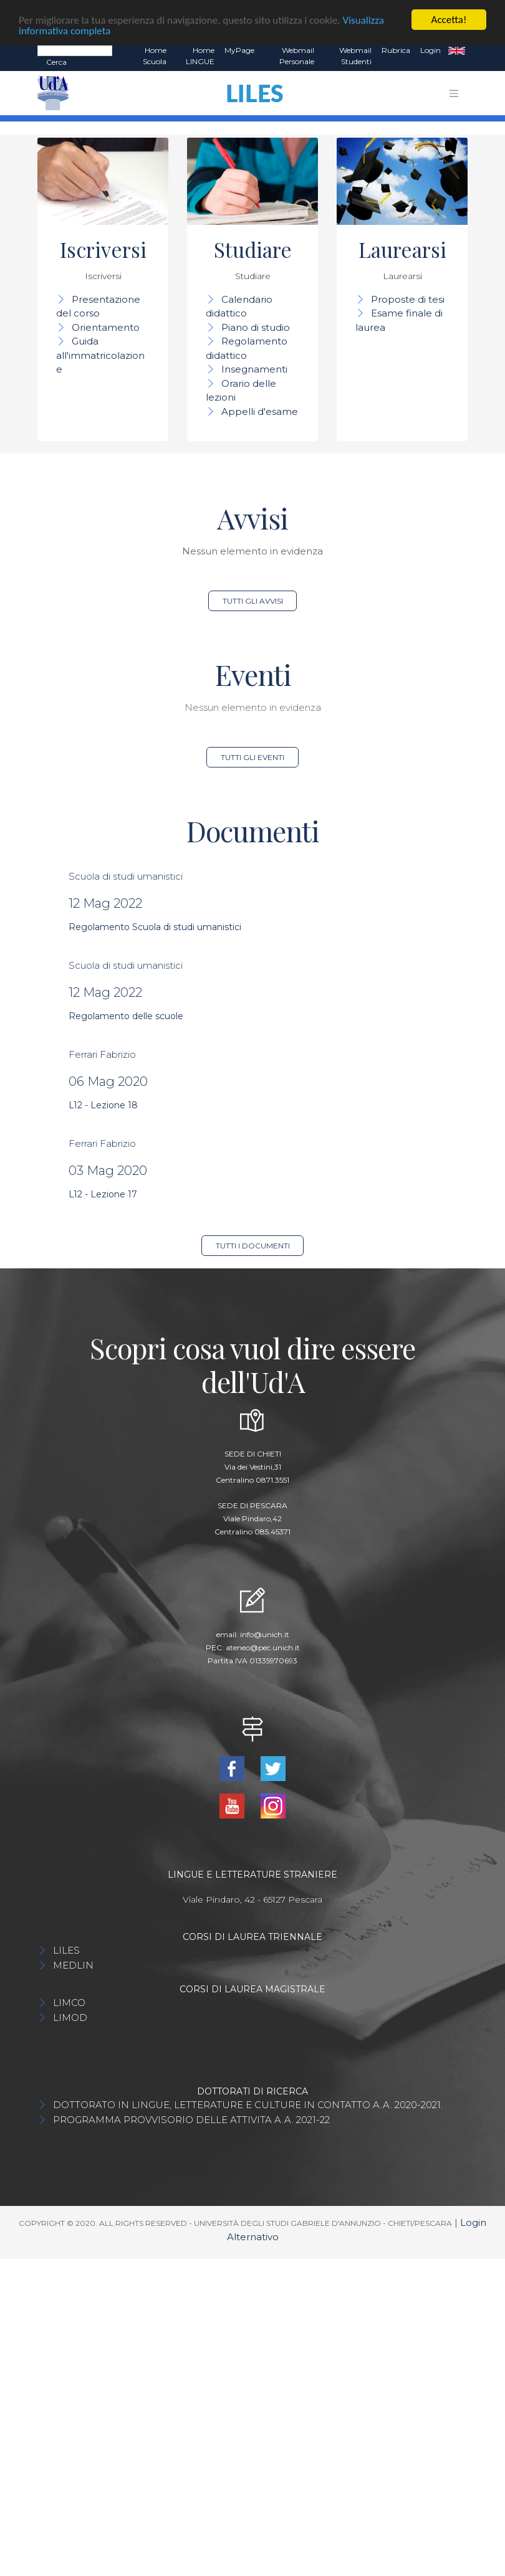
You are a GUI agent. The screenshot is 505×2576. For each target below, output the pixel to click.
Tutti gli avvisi (253, 601)
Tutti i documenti (253, 1245)
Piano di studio (255, 327)
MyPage (239, 50)
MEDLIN (73, 1965)
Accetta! (449, 19)
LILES (66, 1950)
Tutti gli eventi (252, 757)
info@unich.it (264, 1634)
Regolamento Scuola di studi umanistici (155, 927)
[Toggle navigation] (454, 93)
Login (430, 50)
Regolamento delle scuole (126, 1016)
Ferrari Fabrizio (102, 1054)
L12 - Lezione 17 (103, 1194)
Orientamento (106, 327)
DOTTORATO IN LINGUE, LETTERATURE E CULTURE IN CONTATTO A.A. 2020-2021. (248, 2105)
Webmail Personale (296, 55)
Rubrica (396, 50)
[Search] (74, 50)
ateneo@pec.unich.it (263, 1647)
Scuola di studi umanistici (126, 876)
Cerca (56, 62)
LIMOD (70, 2017)
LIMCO (69, 2002)
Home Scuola (154, 55)
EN (457, 50)
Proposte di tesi (408, 299)
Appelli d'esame (259, 411)
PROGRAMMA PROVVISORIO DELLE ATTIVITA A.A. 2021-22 (191, 2120)
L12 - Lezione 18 (103, 1105)
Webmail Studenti (355, 55)
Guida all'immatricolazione (100, 355)
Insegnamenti (254, 369)
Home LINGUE (200, 55)
